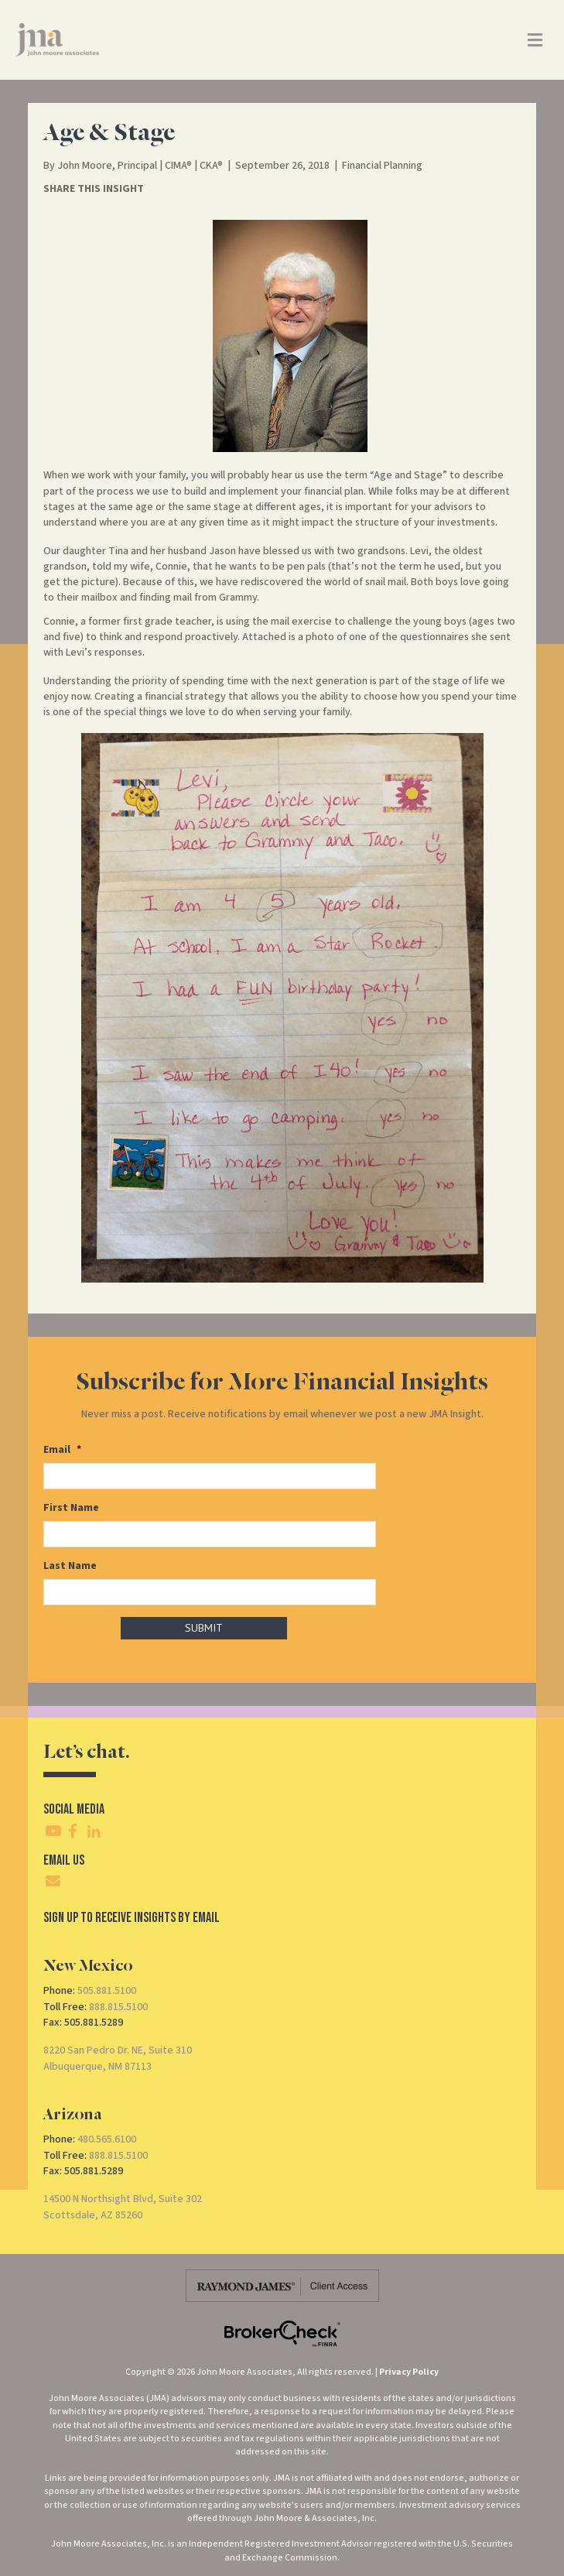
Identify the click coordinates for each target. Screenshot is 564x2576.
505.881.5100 (106, 1987)
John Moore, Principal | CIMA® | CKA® (140, 165)
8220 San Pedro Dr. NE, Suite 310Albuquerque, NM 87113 (117, 2054)
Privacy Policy (409, 2368)
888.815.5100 (118, 2002)
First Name (71, 1506)
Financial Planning (382, 165)
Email (62, 1450)
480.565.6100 (106, 2135)
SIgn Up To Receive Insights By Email (131, 1913)
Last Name (70, 1563)
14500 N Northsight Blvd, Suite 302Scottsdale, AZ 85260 (122, 2202)
